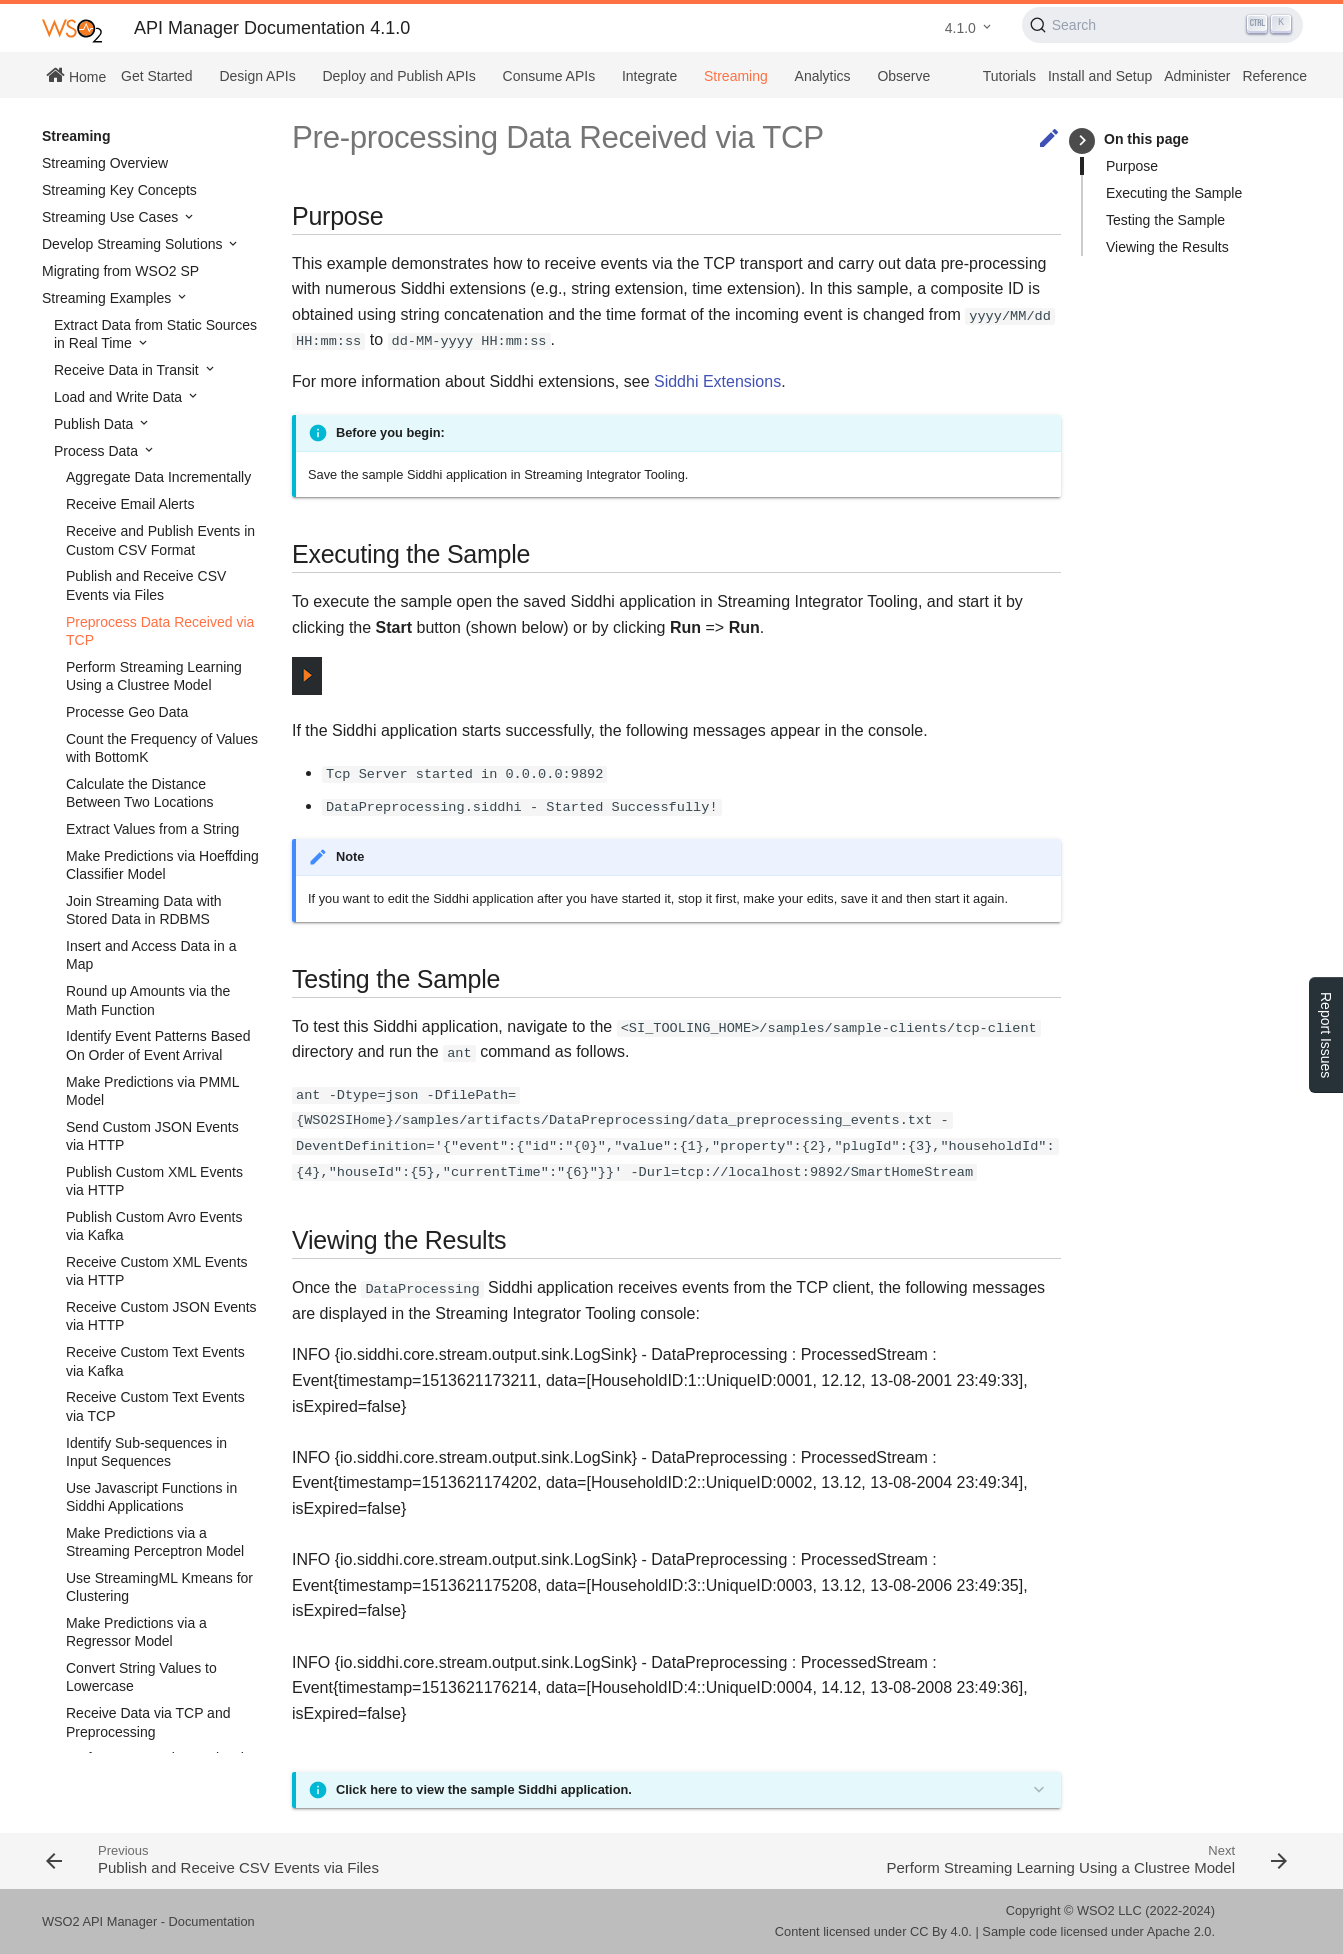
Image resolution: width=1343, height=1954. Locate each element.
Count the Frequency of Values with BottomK (162, 748)
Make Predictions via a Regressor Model (136, 1632)
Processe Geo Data (127, 712)
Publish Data (95, 424)
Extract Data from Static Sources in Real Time (155, 334)
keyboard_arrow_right (1082, 140)
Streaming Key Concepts (119, 190)
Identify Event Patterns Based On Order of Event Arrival (158, 1045)
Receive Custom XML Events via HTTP (157, 1271)
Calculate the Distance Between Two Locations (140, 793)
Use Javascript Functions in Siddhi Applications (151, 1497)
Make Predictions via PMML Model (152, 1091)
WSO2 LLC (1109, 1910)
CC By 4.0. (941, 1931)
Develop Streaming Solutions (134, 244)
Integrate (649, 76)
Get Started (157, 76)
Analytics (823, 76)
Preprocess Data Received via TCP (160, 631)
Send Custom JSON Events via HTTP (152, 1136)
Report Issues (1326, 1035)
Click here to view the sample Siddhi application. (484, 1789)
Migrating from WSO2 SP (120, 271)
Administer (1197, 76)
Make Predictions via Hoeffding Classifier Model (162, 865)
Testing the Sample (1165, 220)
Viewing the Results (1167, 247)
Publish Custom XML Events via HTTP (154, 1181)
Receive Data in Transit (128, 370)
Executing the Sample (1174, 193)
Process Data (98, 451)
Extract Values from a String (152, 829)
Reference (1274, 76)
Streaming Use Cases (112, 217)
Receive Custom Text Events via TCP (155, 1406)
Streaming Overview (105, 163)
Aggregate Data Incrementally (158, 477)
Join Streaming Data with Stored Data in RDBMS (144, 910)
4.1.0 (960, 28)
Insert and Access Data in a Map (151, 955)
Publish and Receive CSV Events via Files (146, 585)
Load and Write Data (120, 397)
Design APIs (257, 76)
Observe (903, 76)
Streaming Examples (108, 298)
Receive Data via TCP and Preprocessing (148, 1722)
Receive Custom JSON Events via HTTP (161, 1316)
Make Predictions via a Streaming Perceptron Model (155, 1542)
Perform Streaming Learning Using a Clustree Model (154, 676)
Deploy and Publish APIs (398, 76)
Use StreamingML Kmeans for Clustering (159, 1587)
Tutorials (1009, 76)
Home (76, 75)
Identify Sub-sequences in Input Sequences (146, 1452)
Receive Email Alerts (130, 504)
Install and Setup (1100, 76)
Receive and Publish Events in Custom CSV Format (160, 540)
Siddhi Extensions (717, 381)
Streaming (736, 76)
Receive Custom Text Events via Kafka (155, 1361)
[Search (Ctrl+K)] (1162, 25)
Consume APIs (549, 76)
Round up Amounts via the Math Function (148, 1000)
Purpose (1132, 166)
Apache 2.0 (1179, 1931)
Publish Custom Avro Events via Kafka (154, 1226)
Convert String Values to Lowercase (141, 1677)
